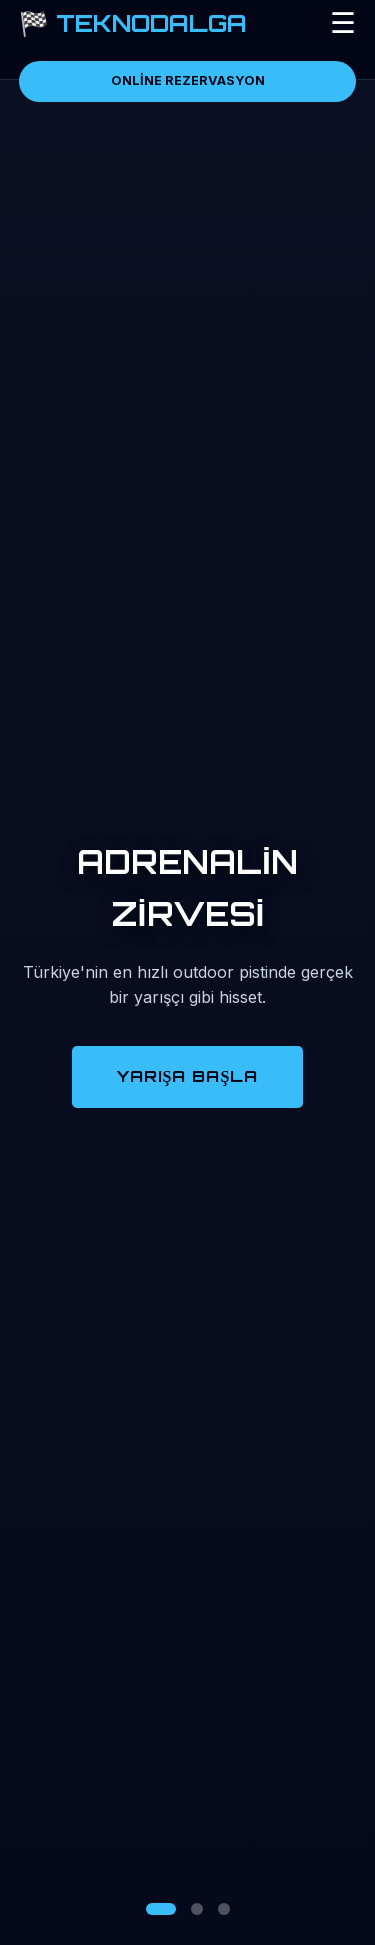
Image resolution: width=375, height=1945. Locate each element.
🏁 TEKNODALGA (133, 23)
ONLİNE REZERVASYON (188, 80)
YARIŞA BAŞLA (188, 1076)
